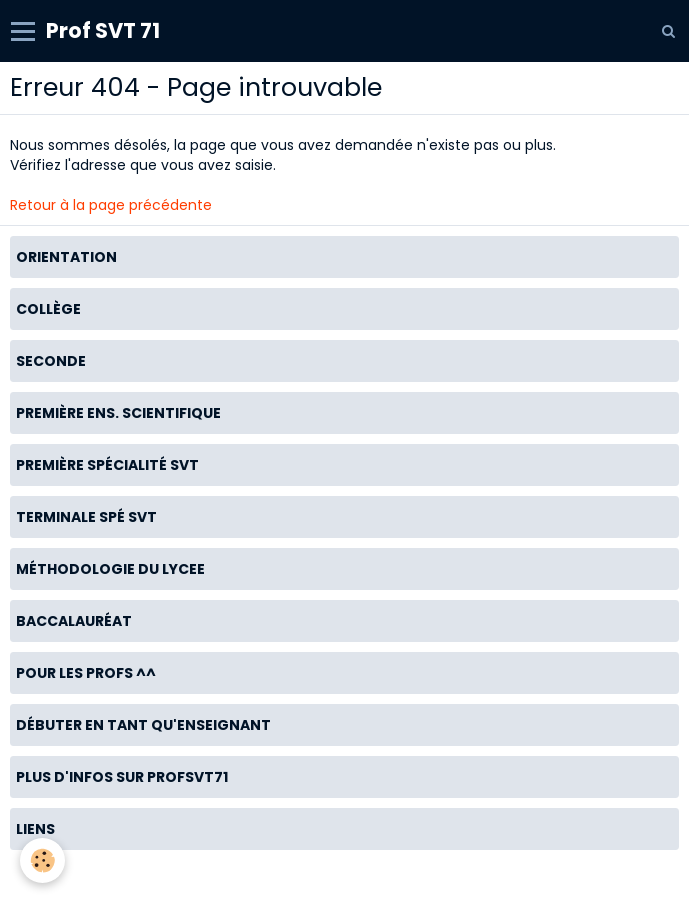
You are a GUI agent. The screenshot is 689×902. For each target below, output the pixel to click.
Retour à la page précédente (111, 205)
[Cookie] (42, 860)
